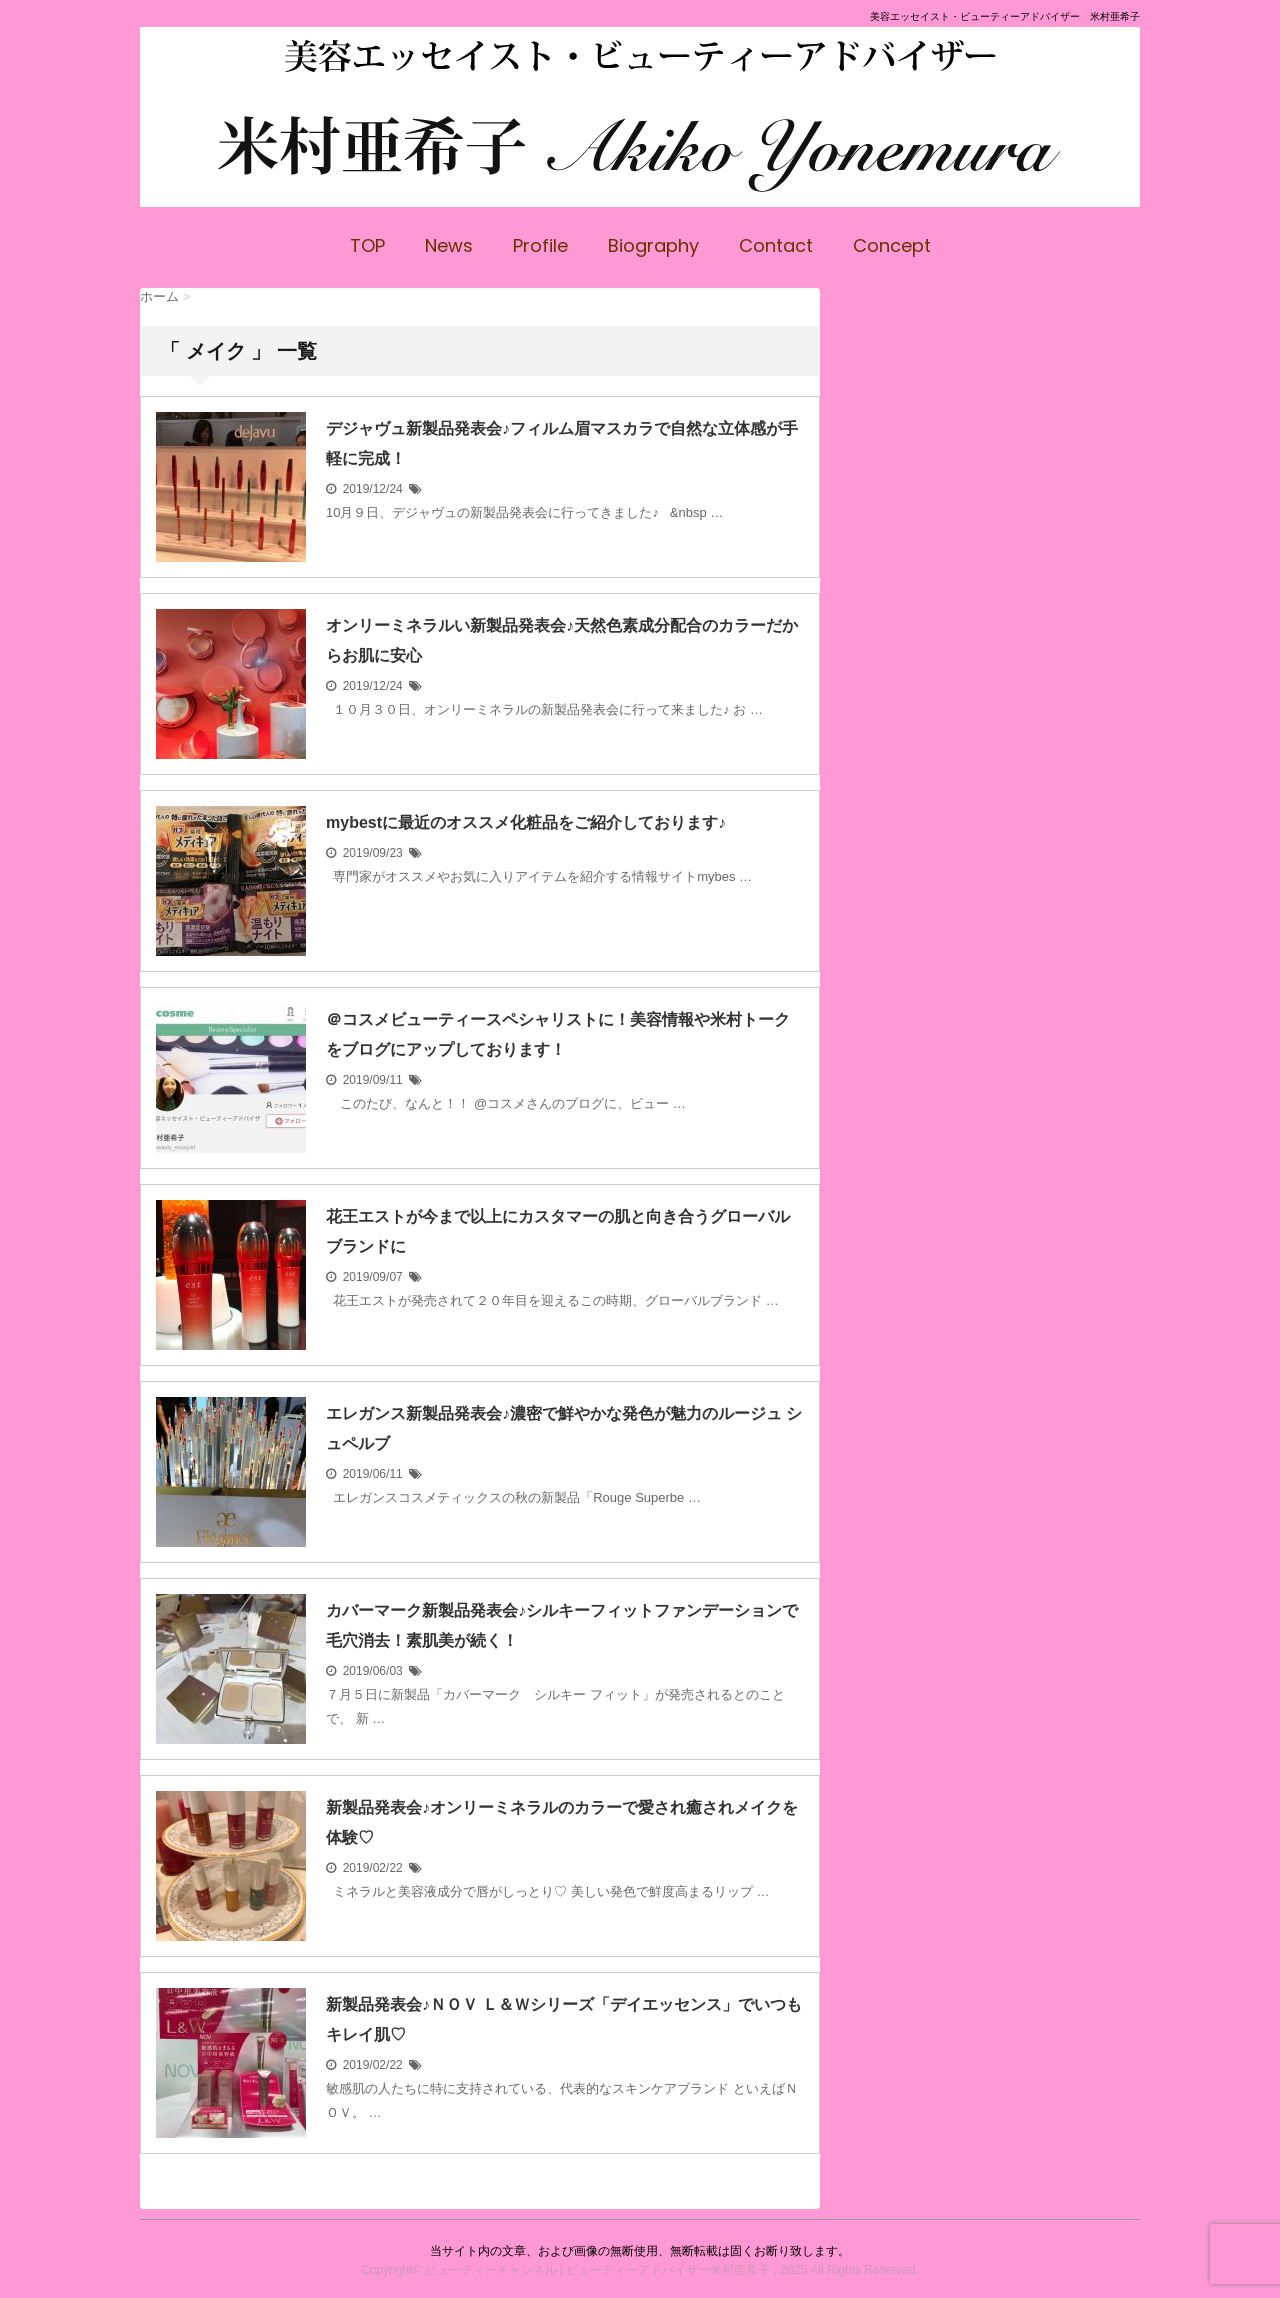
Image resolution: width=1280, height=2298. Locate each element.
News (449, 245)
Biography (653, 245)
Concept (892, 245)
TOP (367, 245)
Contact (776, 245)
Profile (540, 245)
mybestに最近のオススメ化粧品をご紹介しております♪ (526, 822)
